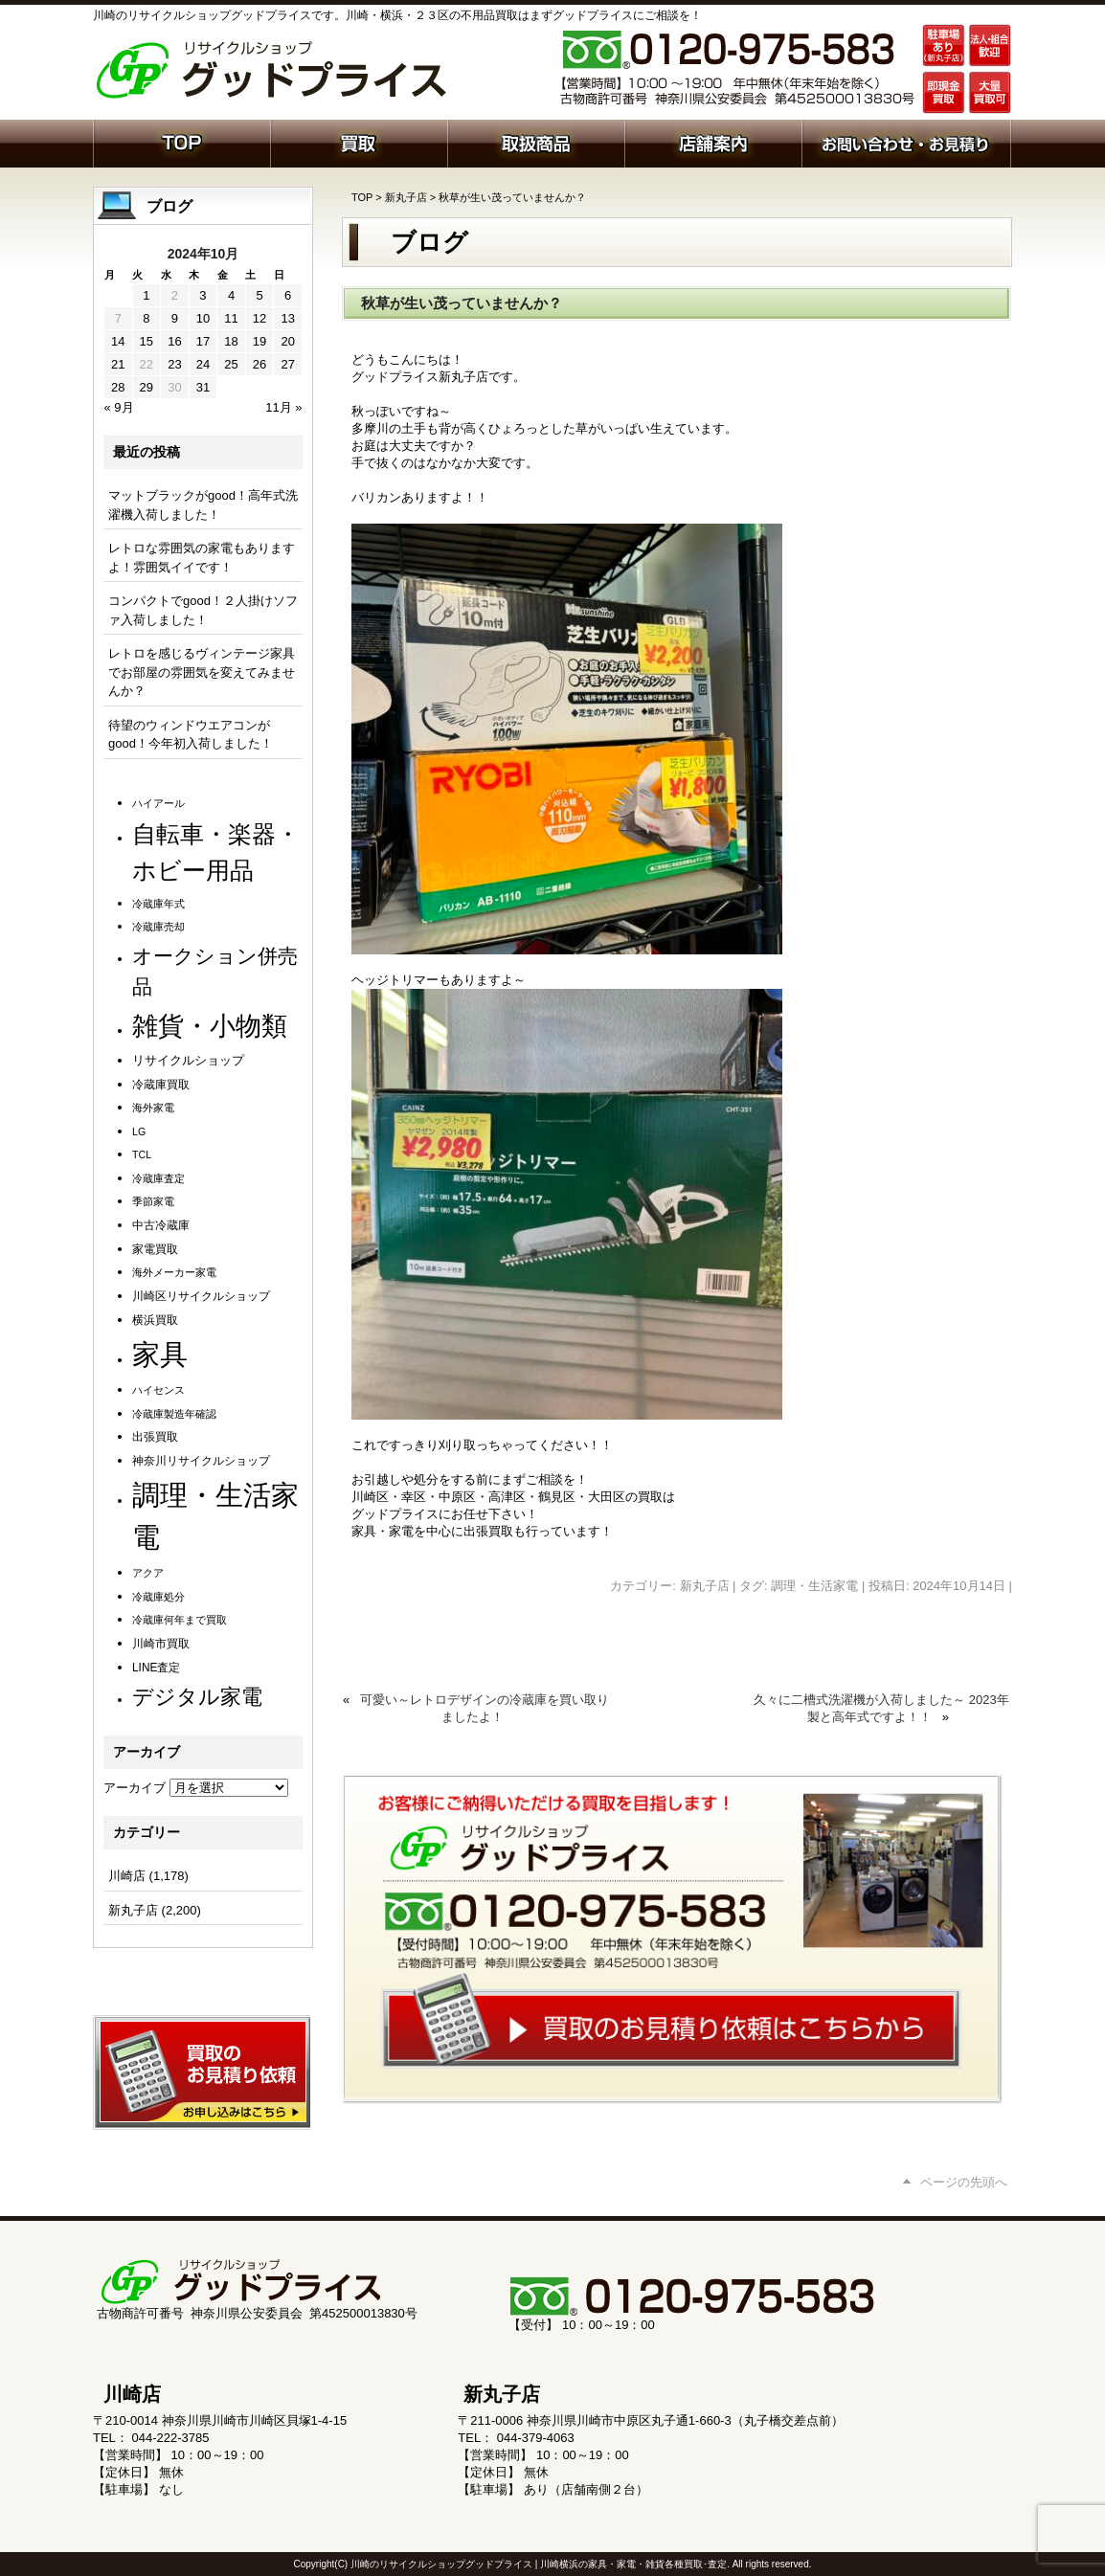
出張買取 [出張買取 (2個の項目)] (155, 1437)
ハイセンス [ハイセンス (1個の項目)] (158, 1390)
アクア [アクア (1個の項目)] (148, 1573)
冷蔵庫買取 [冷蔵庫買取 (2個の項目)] (161, 1084)
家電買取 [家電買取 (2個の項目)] (155, 1249)
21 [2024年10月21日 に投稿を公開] (117, 364)
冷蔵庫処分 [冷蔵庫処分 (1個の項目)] (158, 1596)
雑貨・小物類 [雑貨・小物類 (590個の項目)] (209, 1026)
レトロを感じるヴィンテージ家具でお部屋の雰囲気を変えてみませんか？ (201, 672)
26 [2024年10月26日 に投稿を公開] (259, 364)
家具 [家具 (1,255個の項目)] (160, 1354)
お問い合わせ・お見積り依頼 (906, 142)
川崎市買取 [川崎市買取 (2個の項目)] (161, 1643)
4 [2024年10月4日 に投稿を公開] (231, 295)
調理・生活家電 (814, 1586)
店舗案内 (712, 142)
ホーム (181, 142)
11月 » (283, 407)
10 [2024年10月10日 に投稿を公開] (203, 318)
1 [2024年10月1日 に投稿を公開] (146, 295)
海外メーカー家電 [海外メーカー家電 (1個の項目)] (174, 1272)
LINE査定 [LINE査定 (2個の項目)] (156, 1667)
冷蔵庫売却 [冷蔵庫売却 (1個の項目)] (158, 926)
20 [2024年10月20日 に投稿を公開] (287, 341)
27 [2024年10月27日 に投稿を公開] (287, 364)
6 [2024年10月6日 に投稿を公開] (287, 295)
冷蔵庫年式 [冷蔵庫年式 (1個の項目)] (158, 903)
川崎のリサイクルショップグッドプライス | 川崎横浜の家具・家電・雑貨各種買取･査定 (538, 2564)
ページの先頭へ (963, 2182)
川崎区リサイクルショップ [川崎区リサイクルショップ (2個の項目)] (201, 1296)
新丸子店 (406, 197)
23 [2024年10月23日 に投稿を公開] (174, 364)
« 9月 (119, 407)
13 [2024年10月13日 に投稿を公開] (287, 318)
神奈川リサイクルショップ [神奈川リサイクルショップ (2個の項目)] (201, 1460)
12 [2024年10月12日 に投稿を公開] (259, 318)
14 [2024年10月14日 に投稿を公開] (117, 341)
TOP (361, 197)
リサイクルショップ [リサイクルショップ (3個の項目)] (188, 1060)
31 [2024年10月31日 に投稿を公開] (203, 387)
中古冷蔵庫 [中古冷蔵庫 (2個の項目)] (161, 1225)
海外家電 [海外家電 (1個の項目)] (153, 1107)
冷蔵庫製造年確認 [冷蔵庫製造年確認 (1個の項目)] (174, 1414)
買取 (358, 142)
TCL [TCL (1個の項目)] (141, 1154)
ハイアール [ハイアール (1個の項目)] (158, 803)
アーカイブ (134, 1788)
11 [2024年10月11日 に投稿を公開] (230, 318)
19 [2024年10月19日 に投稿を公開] (259, 341)
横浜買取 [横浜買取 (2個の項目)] (155, 1320)
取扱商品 (535, 142)
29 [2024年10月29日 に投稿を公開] (146, 387)
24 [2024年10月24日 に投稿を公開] (203, 364)
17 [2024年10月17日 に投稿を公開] (203, 341)
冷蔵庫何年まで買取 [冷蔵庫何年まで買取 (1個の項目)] (179, 1619)
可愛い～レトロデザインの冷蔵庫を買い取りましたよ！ (484, 1708)
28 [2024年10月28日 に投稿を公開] (117, 387)
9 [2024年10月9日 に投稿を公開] (174, 318)
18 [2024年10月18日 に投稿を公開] (230, 341)
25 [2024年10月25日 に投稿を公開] (230, 364)
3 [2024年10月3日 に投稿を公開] (202, 295)
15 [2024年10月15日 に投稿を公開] (146, 341)
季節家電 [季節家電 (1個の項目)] (153, 1201)
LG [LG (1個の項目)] (139, 1131)
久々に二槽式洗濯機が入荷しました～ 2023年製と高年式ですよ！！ (881, 1708)
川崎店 (127, 1876)
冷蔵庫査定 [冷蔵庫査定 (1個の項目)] (158, 1178)
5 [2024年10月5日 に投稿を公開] (259, 295)
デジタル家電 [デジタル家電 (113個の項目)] (197, 1697)
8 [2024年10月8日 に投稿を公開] (146, 318)
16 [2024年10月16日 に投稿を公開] (174, 341)
